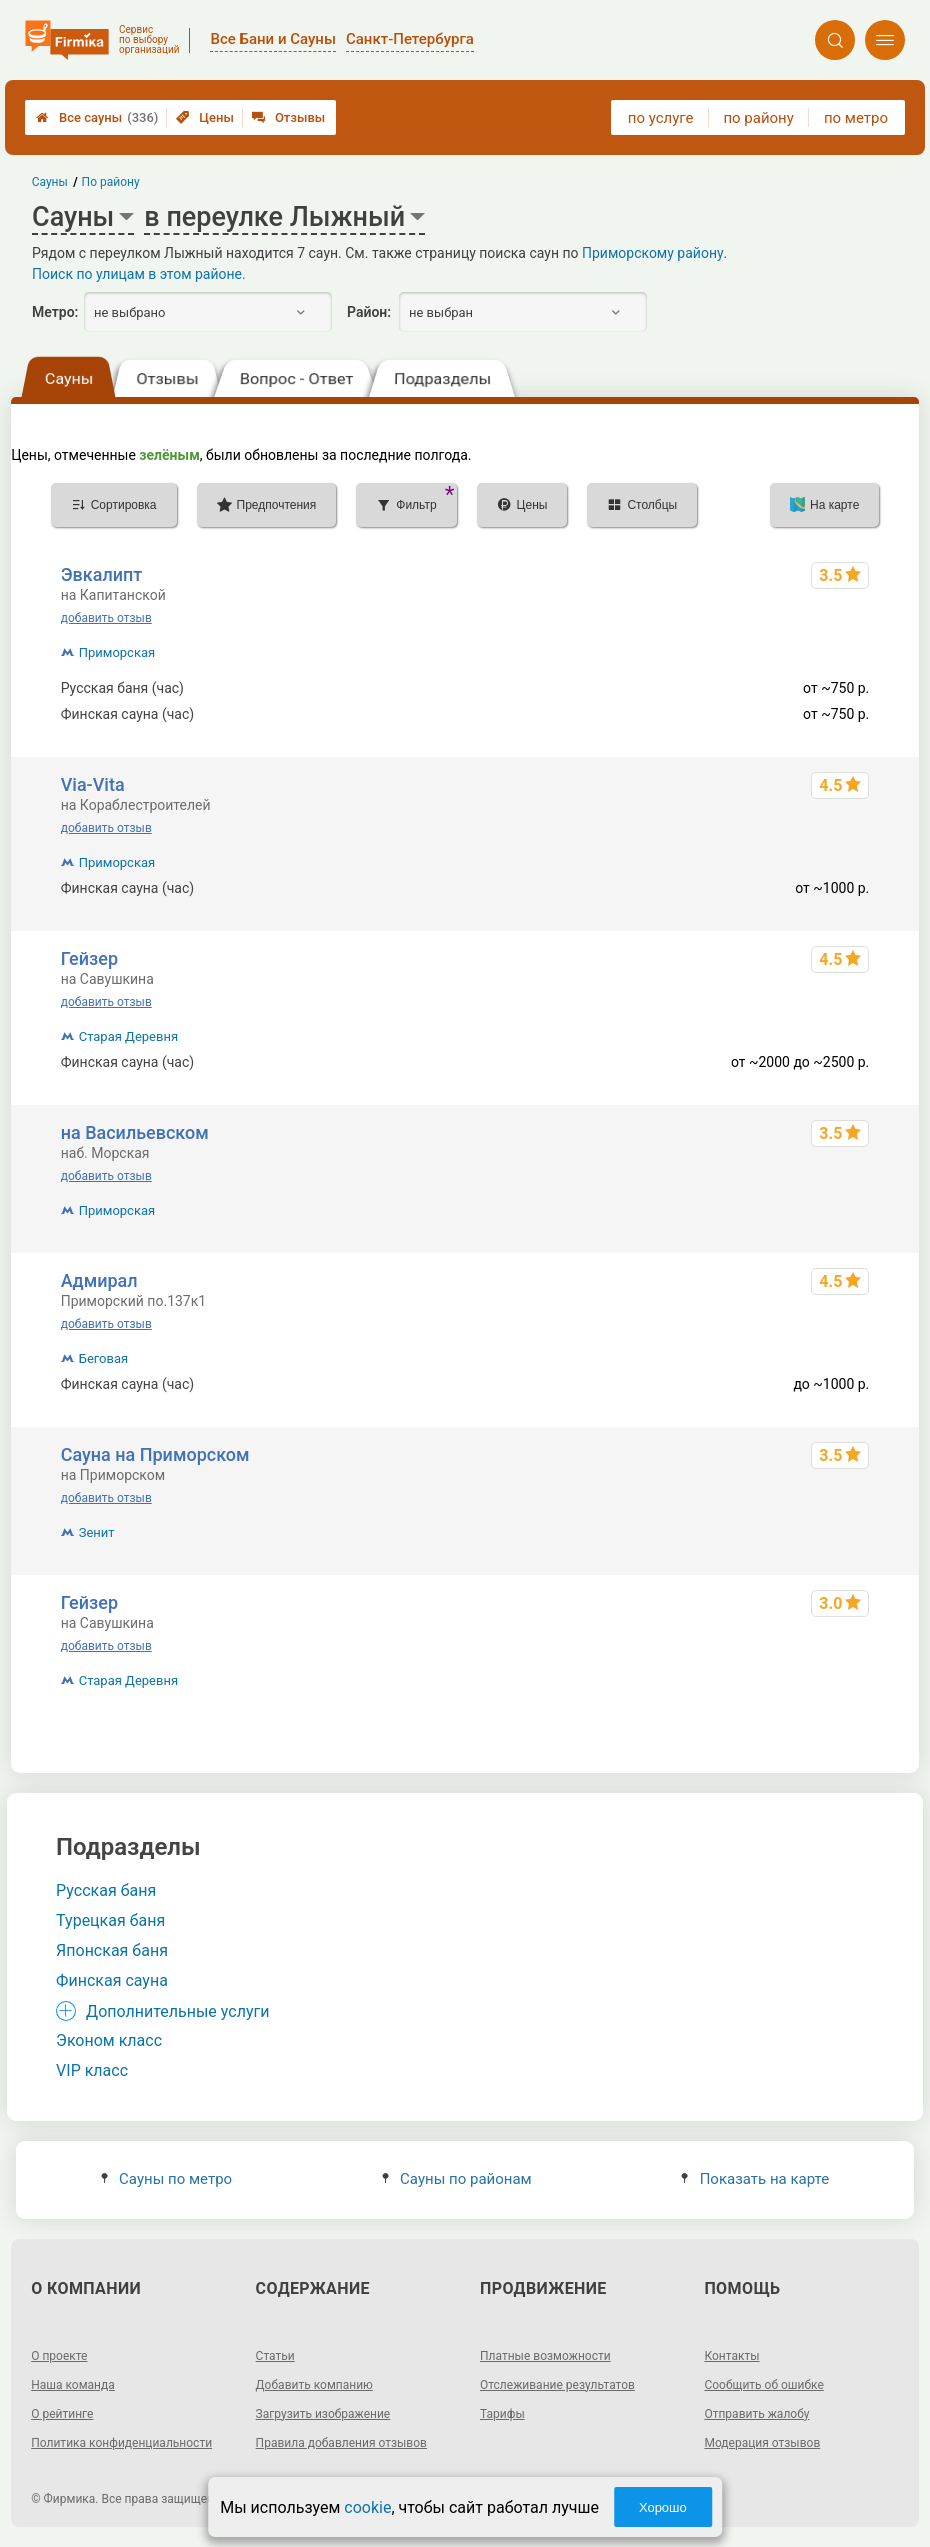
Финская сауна (112, 1980)
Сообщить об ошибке (763, 2385)
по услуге (661, 118)
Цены (205, 117)
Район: (369, 312)
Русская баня (106, 1890)
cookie (367, 2507)
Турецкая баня (110, 1920)
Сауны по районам (457, 2179)
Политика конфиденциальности (121, 2443)
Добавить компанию (314, 2385)
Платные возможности (545, 2356)
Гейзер (89, 958)
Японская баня (112, 1950)
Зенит (97, 1532)
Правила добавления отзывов (341, 2443)
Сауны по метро (166, 2179)
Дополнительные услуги (177, 2011)
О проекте (59, 2356)
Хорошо (663, 2507)
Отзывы (288, 117)
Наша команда (73, 2385)
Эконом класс (109, 2040)
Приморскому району (653, 253)
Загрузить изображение (323, 2414)
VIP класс (92, 2070)
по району (758, 118)
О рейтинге (62, 2414)
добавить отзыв (106, 618)
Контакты (731, 2356)
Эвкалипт (102, 574)
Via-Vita (93, 784)
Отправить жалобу (756, 2414)
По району (111, 182)
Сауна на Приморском (155, 1454)
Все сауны (97, 117)
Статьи (275, 2356)
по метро (856, 118)
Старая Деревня (128, 1036)
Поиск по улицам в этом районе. (139, 274)
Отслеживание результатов (557, 2385)
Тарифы (502, 2414)
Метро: (55, 312)
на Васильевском (135, 1132)
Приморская (117, 652)
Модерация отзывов (762, 2443)
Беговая (103, 1358)
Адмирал (99, 1280)
